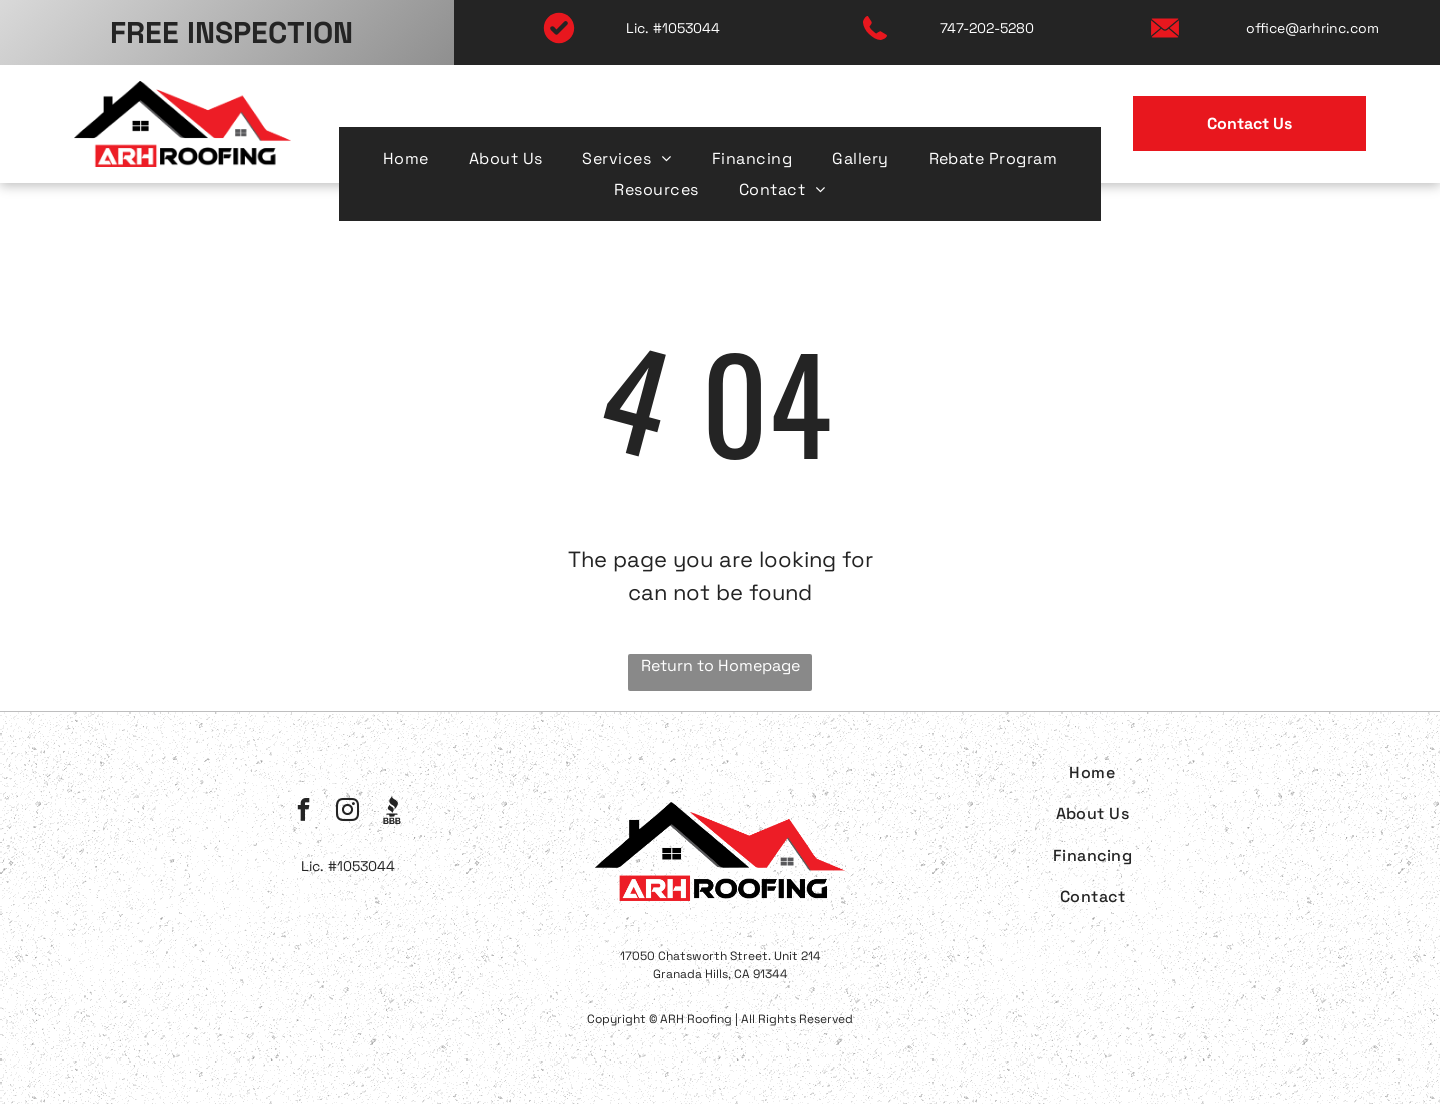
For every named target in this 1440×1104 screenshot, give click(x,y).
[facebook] (303, 812)
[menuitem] (406, 158)
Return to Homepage (720, 665)
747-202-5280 (987, 28)
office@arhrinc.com (1312, 28)
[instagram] (347, 812)
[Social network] (391, 812)
